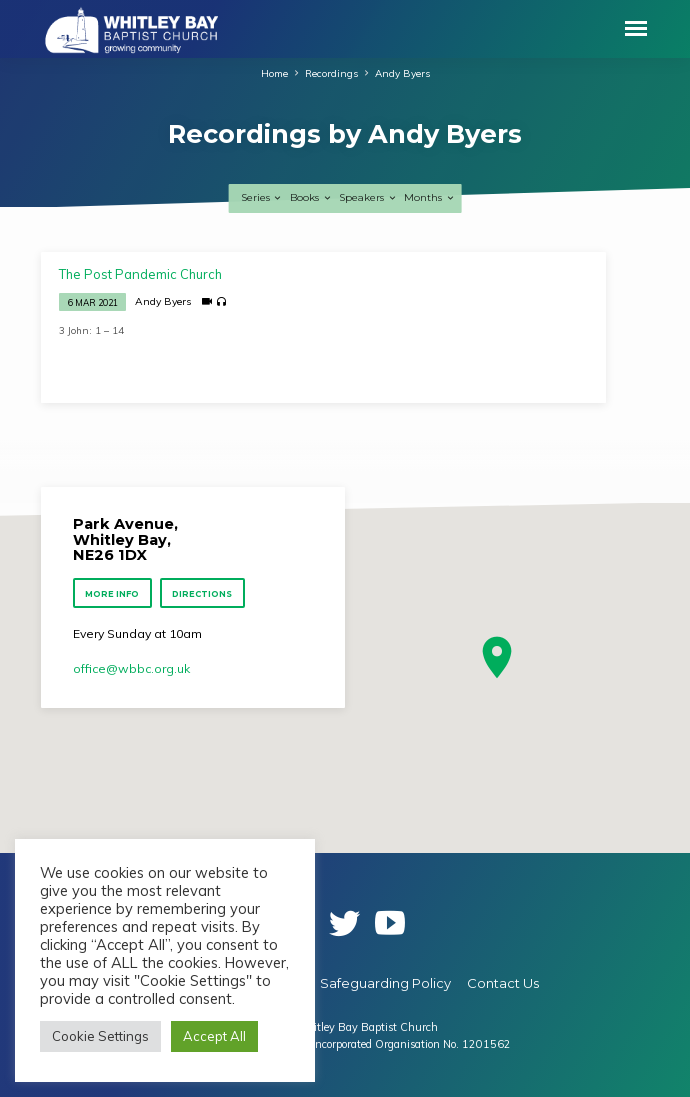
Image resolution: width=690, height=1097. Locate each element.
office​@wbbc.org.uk (131, 668)
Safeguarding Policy (385, 983)
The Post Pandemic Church (140, 274)
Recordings (331, 73)
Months (429, 197)
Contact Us (503, 983)
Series (262, 197)
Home (274, 73)
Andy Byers (402, 73)
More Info (113, 594)
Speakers (368, 197)
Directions (202, 594)
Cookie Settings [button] (100, 1036)
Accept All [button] (214, 1036)
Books (311, 197)
